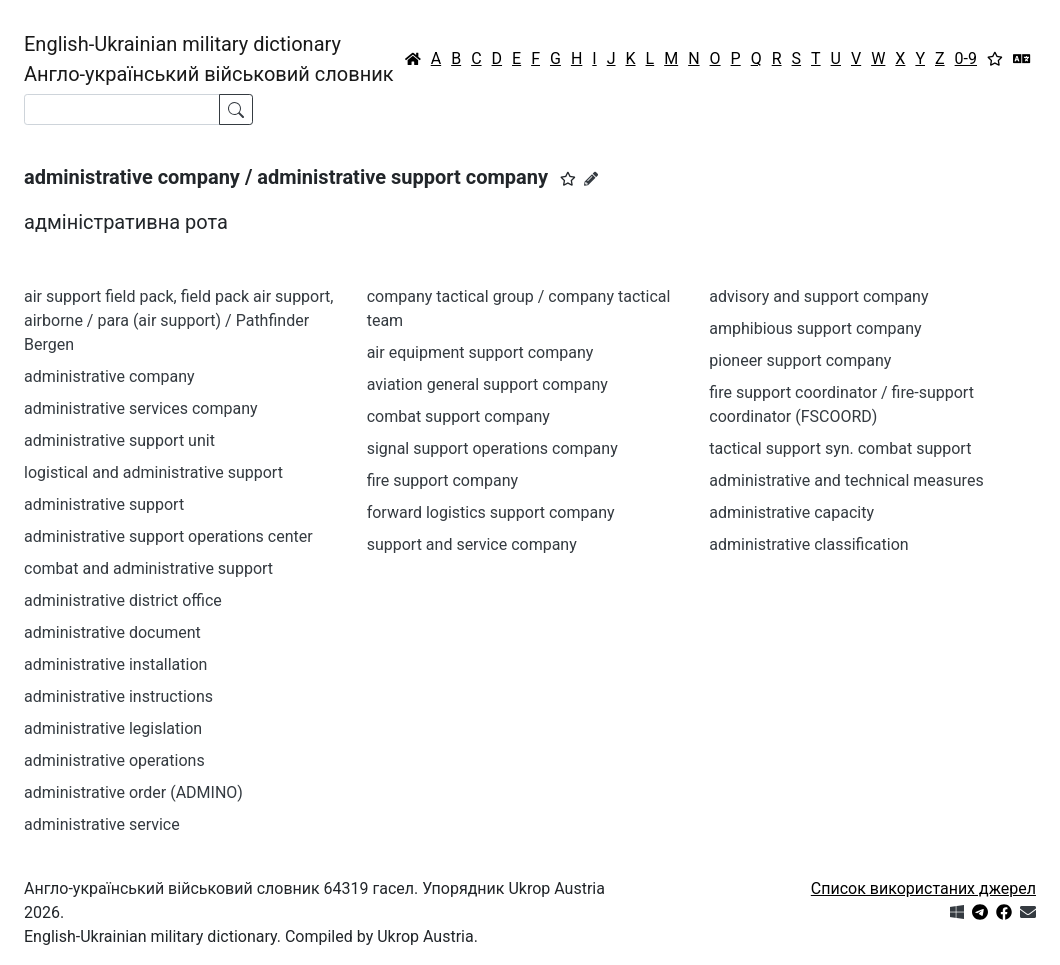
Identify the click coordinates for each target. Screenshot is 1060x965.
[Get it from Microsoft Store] (957, 912)
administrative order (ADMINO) (133, 792)
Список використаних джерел (923, 888)
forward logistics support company (491, 512)
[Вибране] (995, 59)
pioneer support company (800, 360)
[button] (568, 179)
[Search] (122, 109)
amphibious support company (815, 328)
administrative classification (808, 544)
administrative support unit (119, 440)
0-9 (966, 58)
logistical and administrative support (153, 472)
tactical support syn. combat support (840, 448)
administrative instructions (118, 696)
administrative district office (123, 600)
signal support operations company (492, 448)
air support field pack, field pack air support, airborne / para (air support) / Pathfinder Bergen (178, 320)
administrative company (109, 376)
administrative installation (115, 664)
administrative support (104, 504)
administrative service (102, 824)
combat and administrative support (148, 568)
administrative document (112, 632)
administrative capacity (791, 512)
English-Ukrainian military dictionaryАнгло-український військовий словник (209, 59)
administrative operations (114, 760)
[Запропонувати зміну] (591, 179)
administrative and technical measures (846, 480)
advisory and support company (818, 296)
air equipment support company (480, 352)
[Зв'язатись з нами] (1028, 912)
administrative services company (141, 408)
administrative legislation (113, 728)
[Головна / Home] (413, 59)
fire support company (442, 480)
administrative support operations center (168, 536)
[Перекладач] (1022, 59)
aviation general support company (487, 384)
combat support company (458, 416)
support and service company (472, 544)
